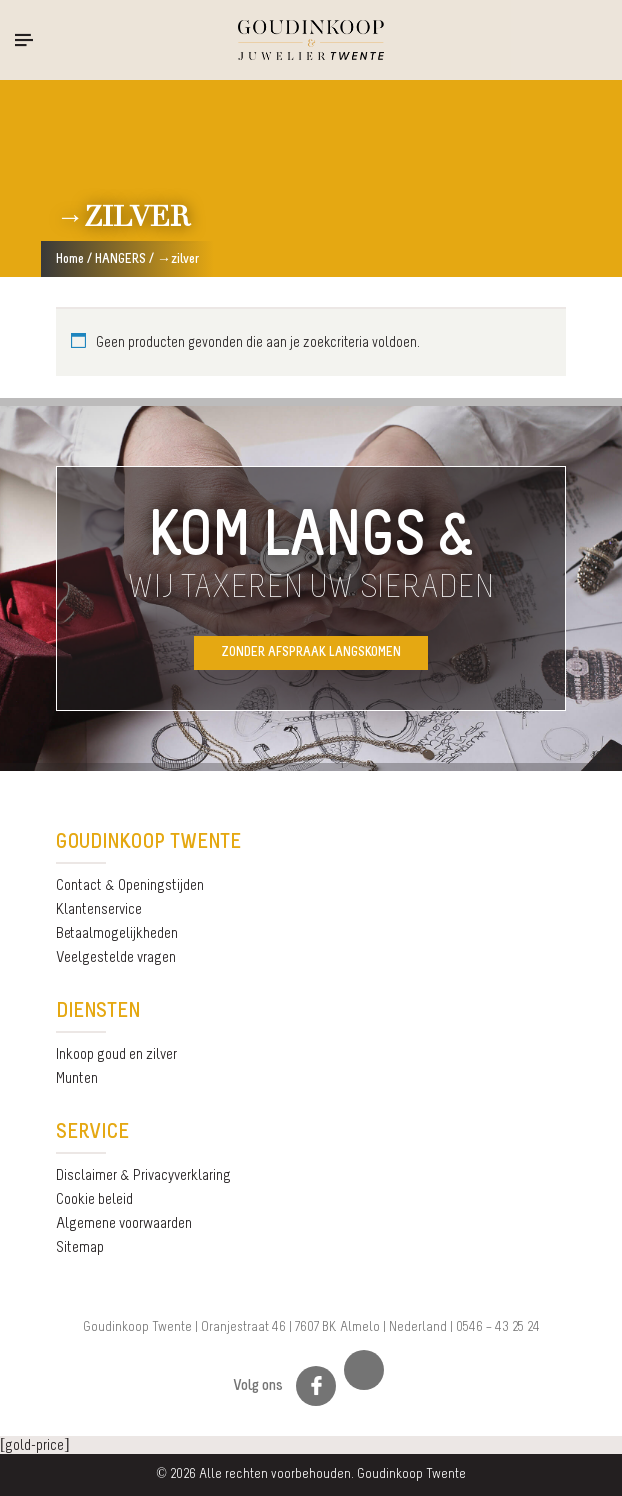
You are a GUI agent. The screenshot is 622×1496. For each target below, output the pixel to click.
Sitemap (80, 1248)
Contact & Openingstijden (130, 886)
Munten (77, 1079)
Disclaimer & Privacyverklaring (143, 1176)
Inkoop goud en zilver (116, 1055)
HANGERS (120, 259)
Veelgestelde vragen (116, 958)
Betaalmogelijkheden (117, 934)
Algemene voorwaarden (124, 1224)
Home (70, 259)
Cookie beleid (94, 1200)
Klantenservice (99, 910)
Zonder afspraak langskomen (311, 652)
